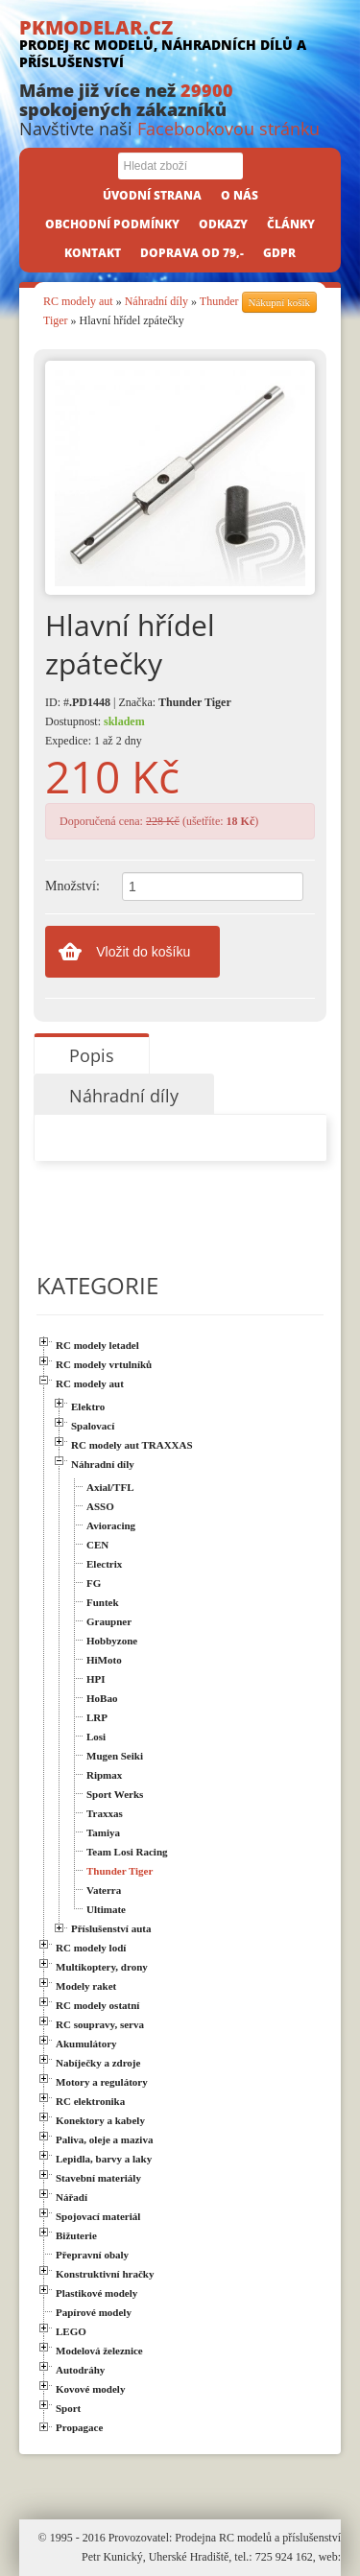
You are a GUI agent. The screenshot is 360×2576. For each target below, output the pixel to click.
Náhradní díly (156, 301)
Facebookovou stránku (228, 128)
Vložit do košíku (143, 951)
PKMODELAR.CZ (180, 42)
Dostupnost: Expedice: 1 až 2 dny (95, 731)
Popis (91, 1055)
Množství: (72, 886)
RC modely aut (78, 301)
